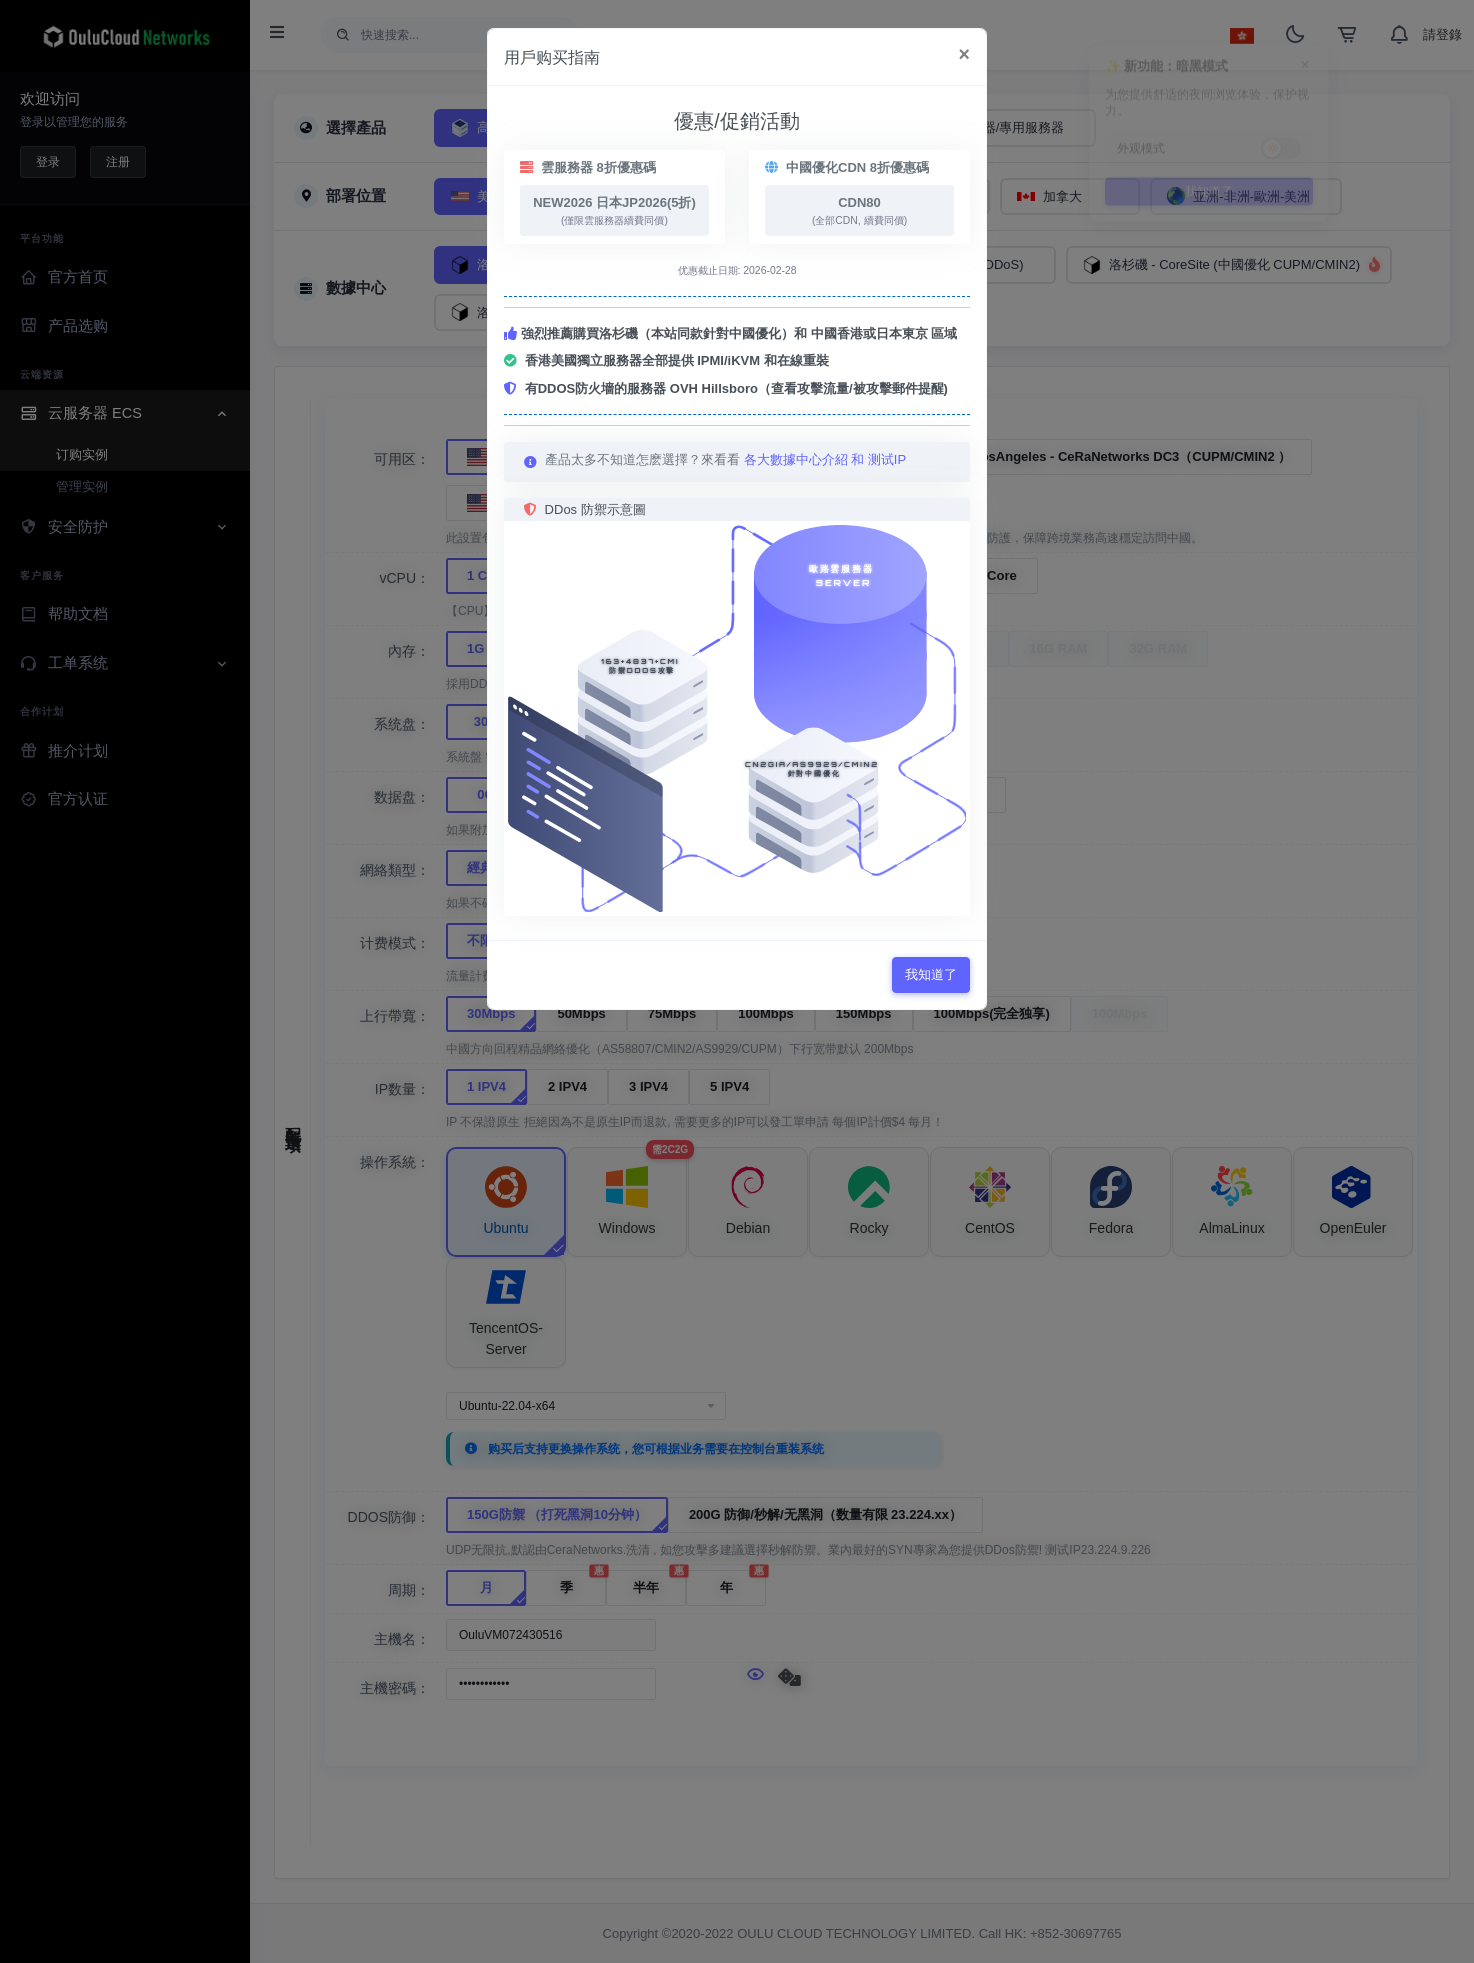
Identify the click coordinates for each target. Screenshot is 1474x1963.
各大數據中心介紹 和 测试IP (825, 459)
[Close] (964, 55)
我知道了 (931, 974)
